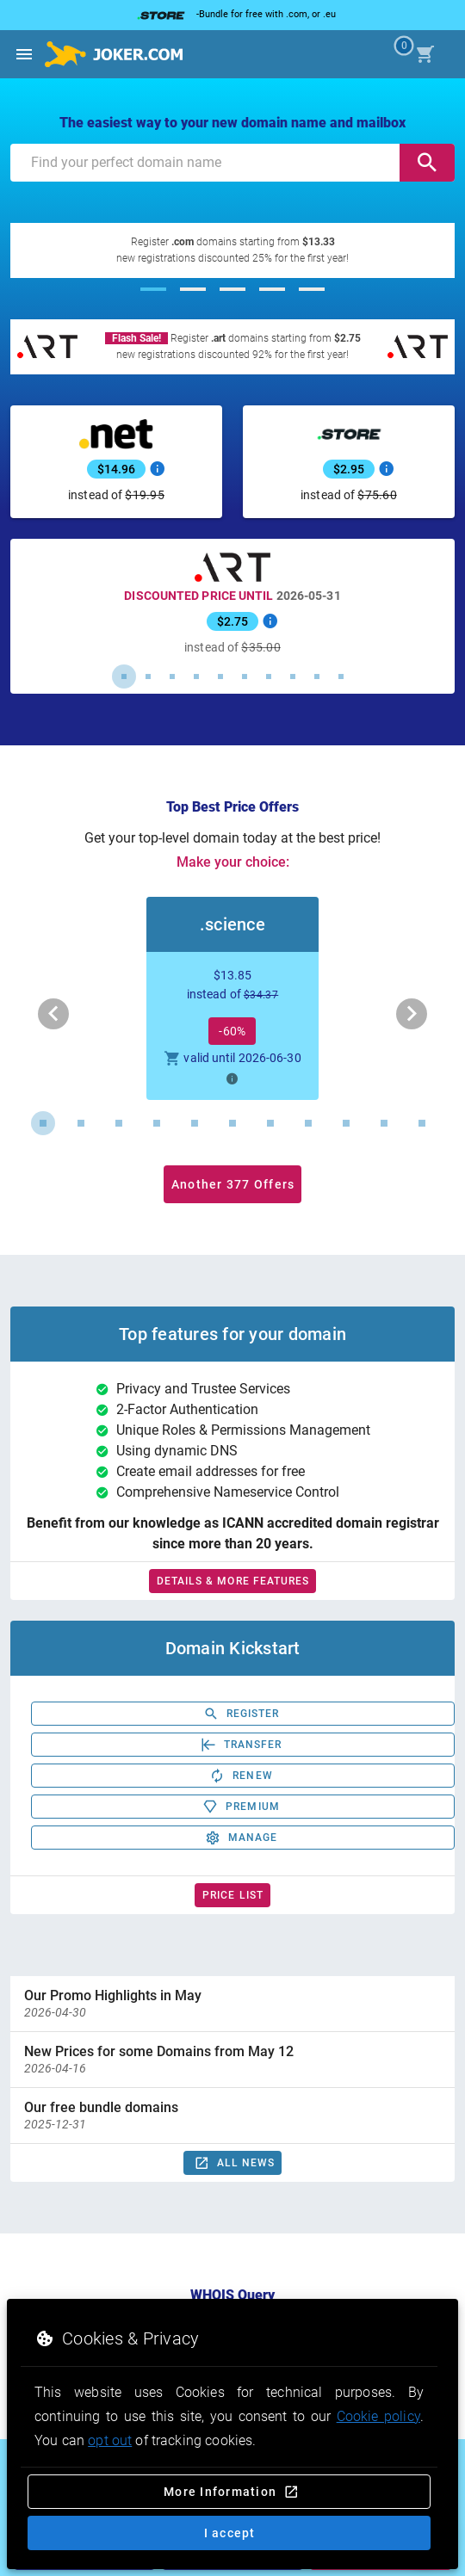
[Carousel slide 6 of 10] (244, 676)
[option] (232, 2003)
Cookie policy (378, 2416)
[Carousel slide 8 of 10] (293, 676)
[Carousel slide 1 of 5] (153, 289)
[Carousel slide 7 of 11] (270, 1123)
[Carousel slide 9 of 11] (346, 1123)
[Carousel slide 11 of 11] (422, 1123)
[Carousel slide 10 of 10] (341, 676)
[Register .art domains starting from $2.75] (232, 346)
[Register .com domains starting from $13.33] (232, 250)
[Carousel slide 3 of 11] (119, 1123)
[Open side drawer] (24, 54)
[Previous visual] (53, 1013)
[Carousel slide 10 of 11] (384, 1123)
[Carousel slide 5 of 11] (195, 1123)
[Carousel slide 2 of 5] (193, 289)
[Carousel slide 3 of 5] (232, 289)
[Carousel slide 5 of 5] (312, 289)
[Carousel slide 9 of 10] (317, 676)
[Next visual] (411, 1013)
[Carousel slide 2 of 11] (81, 1123)
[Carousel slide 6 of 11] (232, 1123)
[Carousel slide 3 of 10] (172, 676)
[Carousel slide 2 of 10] (148, 676)
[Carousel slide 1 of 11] (43, 1123)
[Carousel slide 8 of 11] (308, 1123)
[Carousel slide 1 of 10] (124, 676)
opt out (110, 2440)
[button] (232, 998)
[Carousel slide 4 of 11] (157, 1123)
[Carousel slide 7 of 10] (269, 676)
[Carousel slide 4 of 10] (196, 676)
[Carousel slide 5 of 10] (220, 676)
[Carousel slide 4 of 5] (272, 289)
